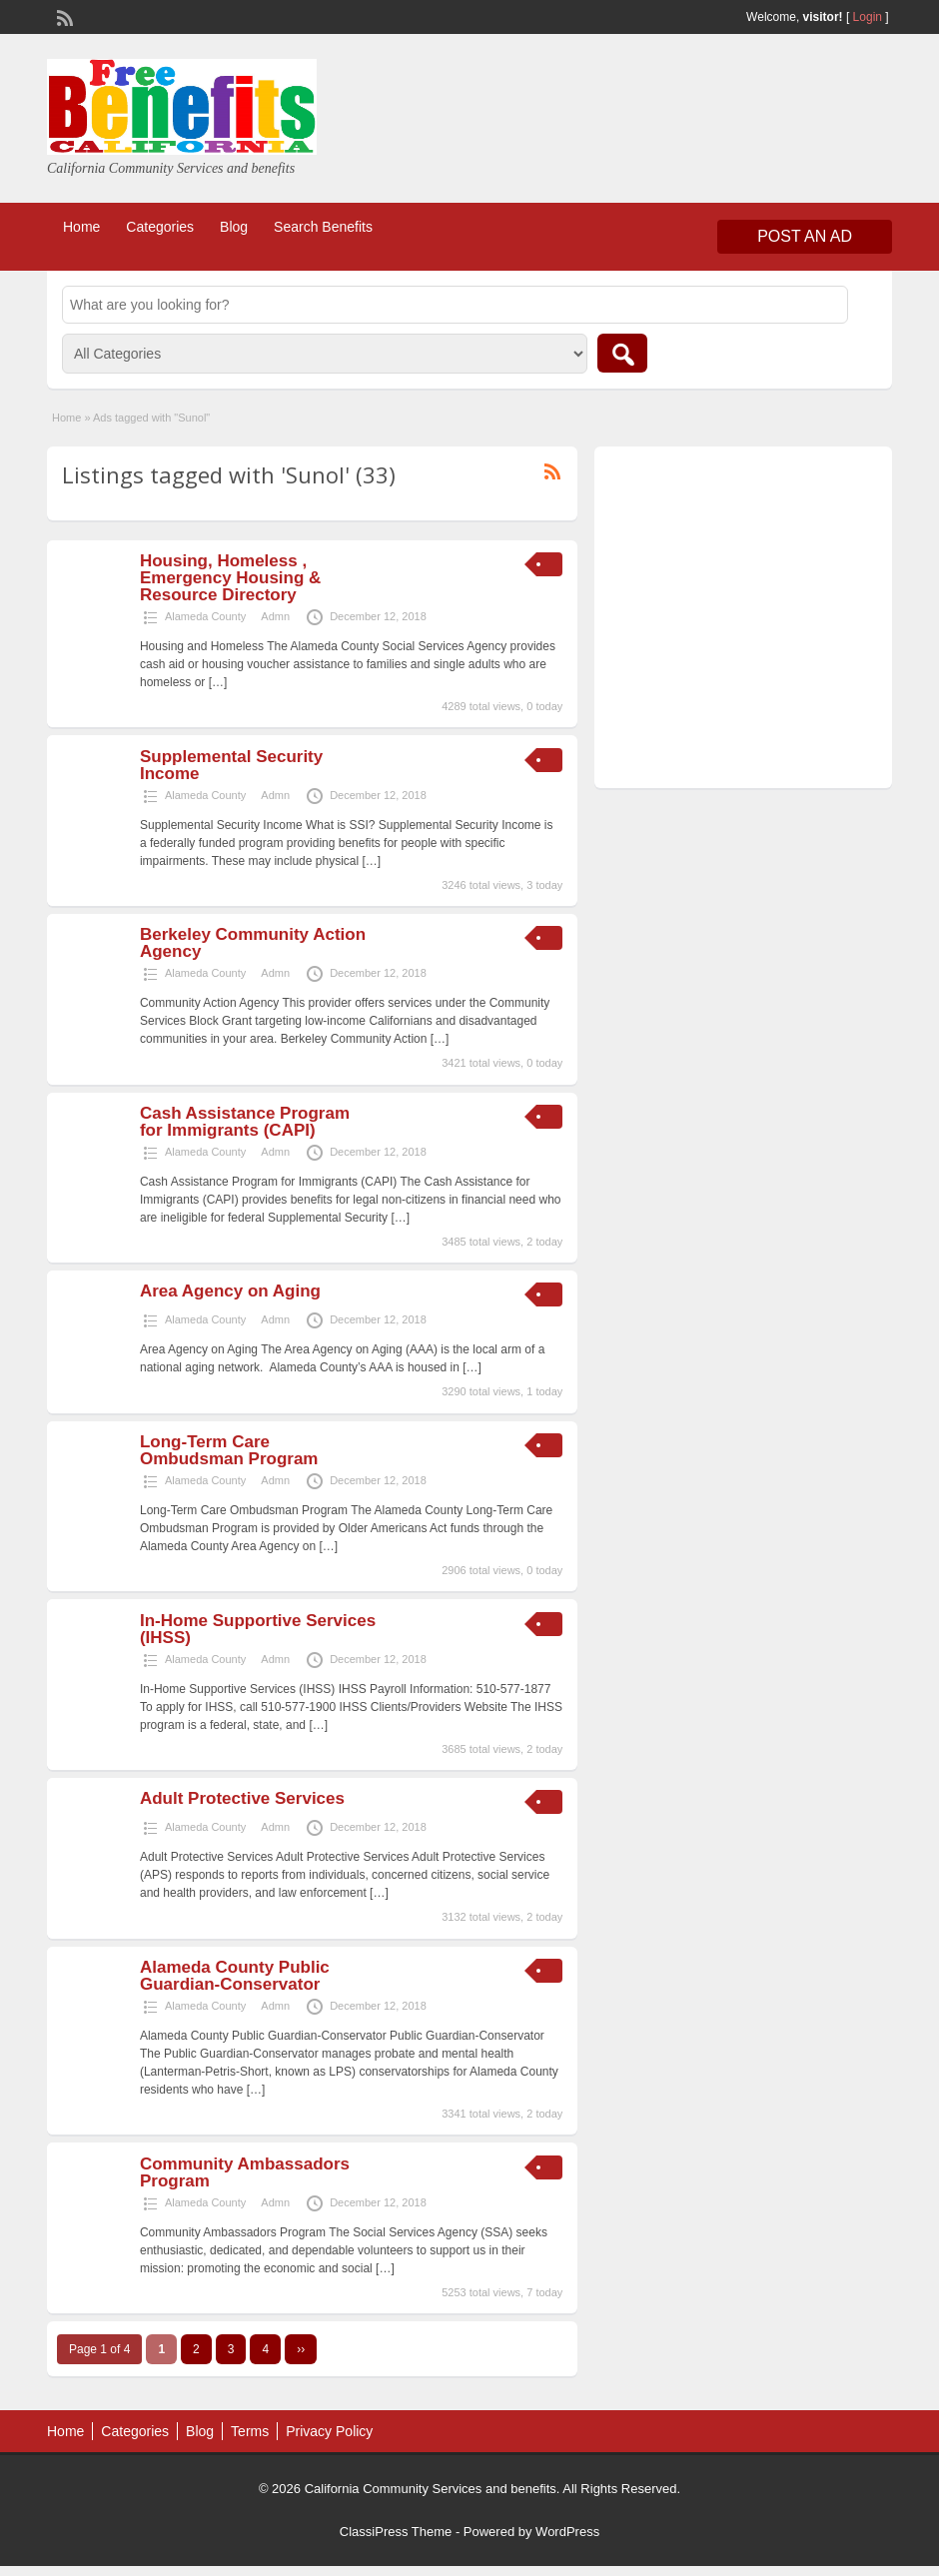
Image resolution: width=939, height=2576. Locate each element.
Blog (234, 227)
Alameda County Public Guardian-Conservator (235, 1976)
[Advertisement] (739, 622)
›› (301, 2349)
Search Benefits (323, 227)
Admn (275, 616)
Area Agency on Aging (230, 1291)
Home (81, 227)
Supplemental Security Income (231, 765)
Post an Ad (804, 236)
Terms (250, 2431)
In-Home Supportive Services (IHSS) (258, 1629)
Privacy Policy (329, 2431)
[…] (218, 682)
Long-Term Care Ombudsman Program (229, 1450)
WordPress (567, 2531)
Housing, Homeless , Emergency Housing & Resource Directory (230, 577)
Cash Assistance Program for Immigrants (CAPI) (245, 1122)
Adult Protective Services (242, 1798)
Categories (160, 227)
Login (867, 17)
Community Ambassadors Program (245, 2172)
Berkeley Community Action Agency (253, 943)
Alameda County (205, 616)
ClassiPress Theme (396, 2531)
